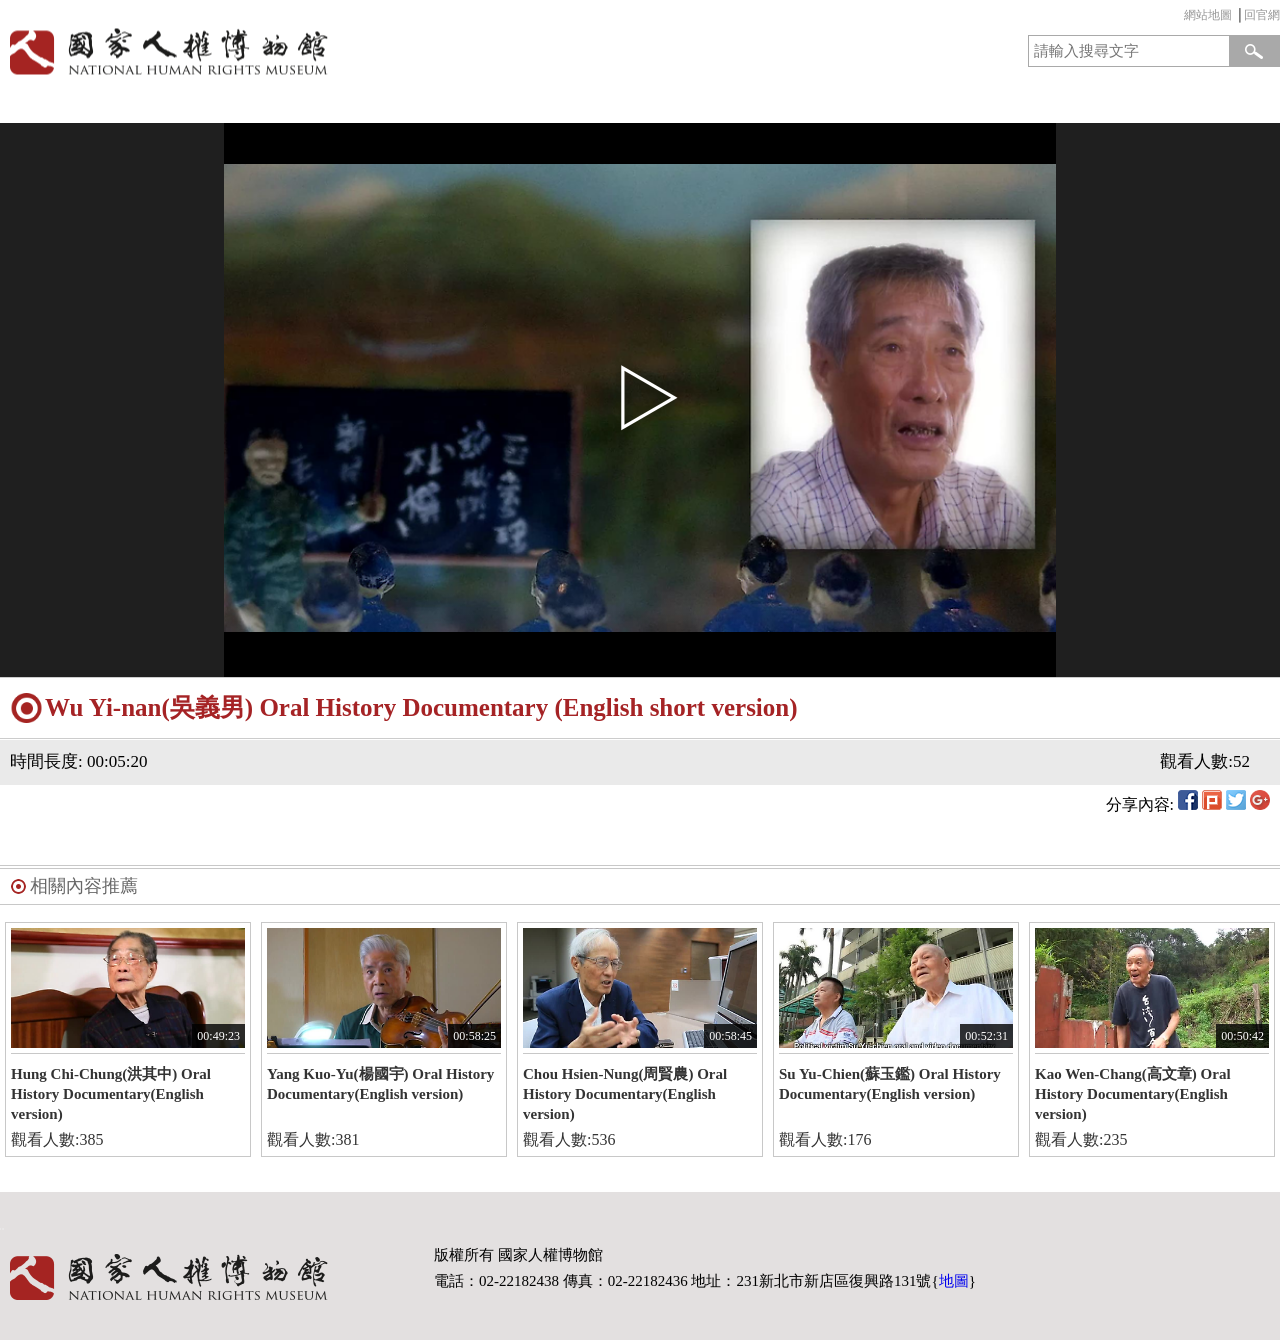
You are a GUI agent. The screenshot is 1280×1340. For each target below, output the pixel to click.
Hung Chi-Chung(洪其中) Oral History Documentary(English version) (111, 1094)
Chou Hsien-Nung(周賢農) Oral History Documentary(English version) (625, 1094)
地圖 (954, 1281)
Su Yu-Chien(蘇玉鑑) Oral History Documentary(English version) (890, 1084)
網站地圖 (1208, 15)
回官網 (1262, 15)
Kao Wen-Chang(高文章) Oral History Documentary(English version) (1133, 1094)
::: (1179, 17)
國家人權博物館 (313, 51)
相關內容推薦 (84, 886)
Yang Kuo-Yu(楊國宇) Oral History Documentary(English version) (380, 1084)
